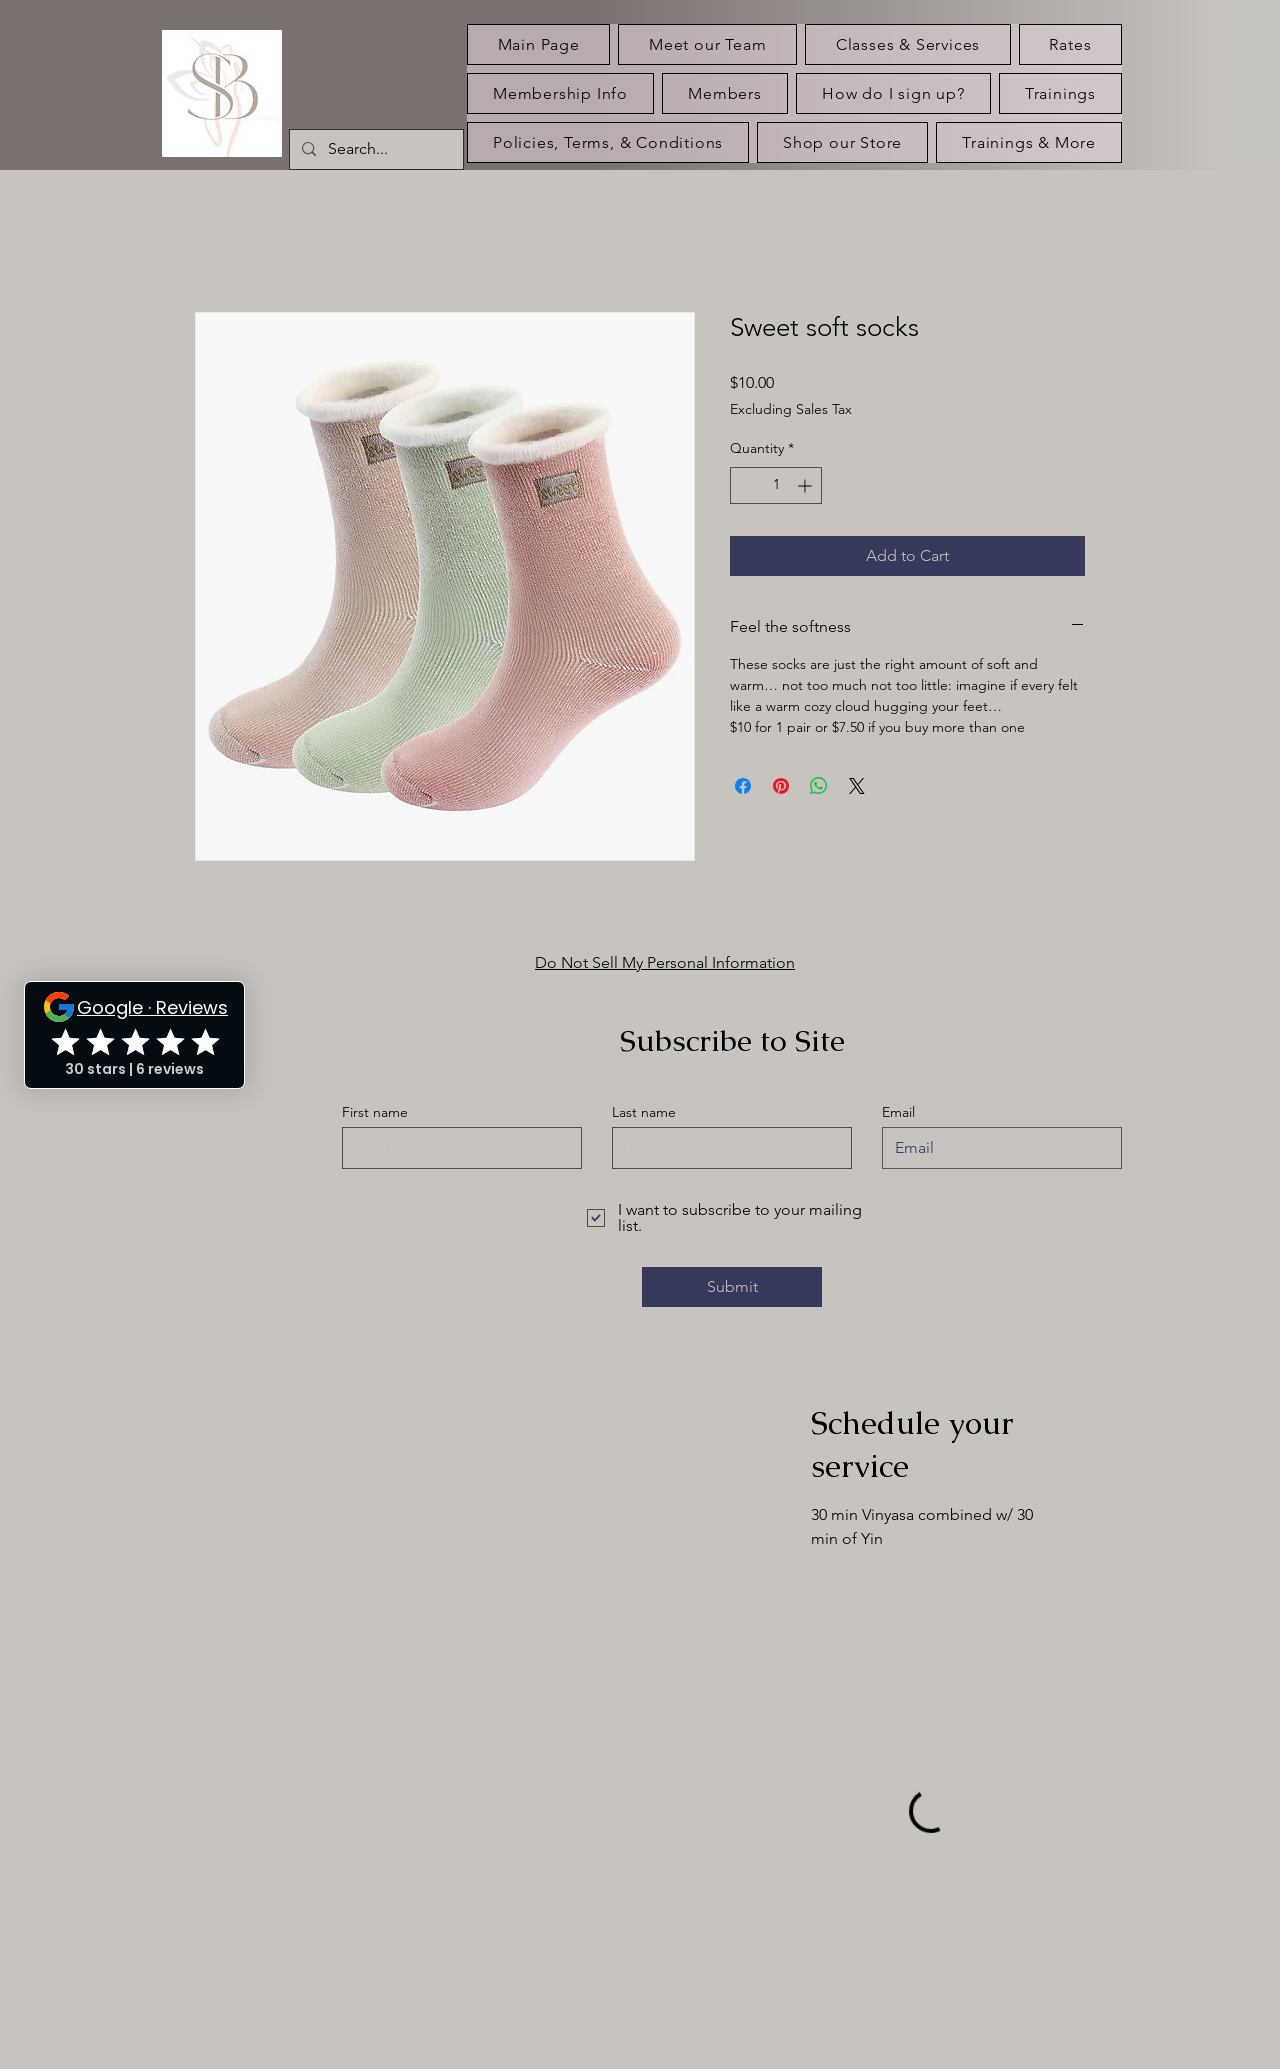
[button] (1060, 93)
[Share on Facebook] (743, 786)
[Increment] (806, 485)
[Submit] (732, 1287)
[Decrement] (745, 485)
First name (375, 1112)
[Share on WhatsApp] (819, 786)
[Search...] (374, 149)
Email (898, 1112)
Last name (644, 1112)
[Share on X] (857, 786)
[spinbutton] (776, 485)
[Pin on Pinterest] (781, 786)
